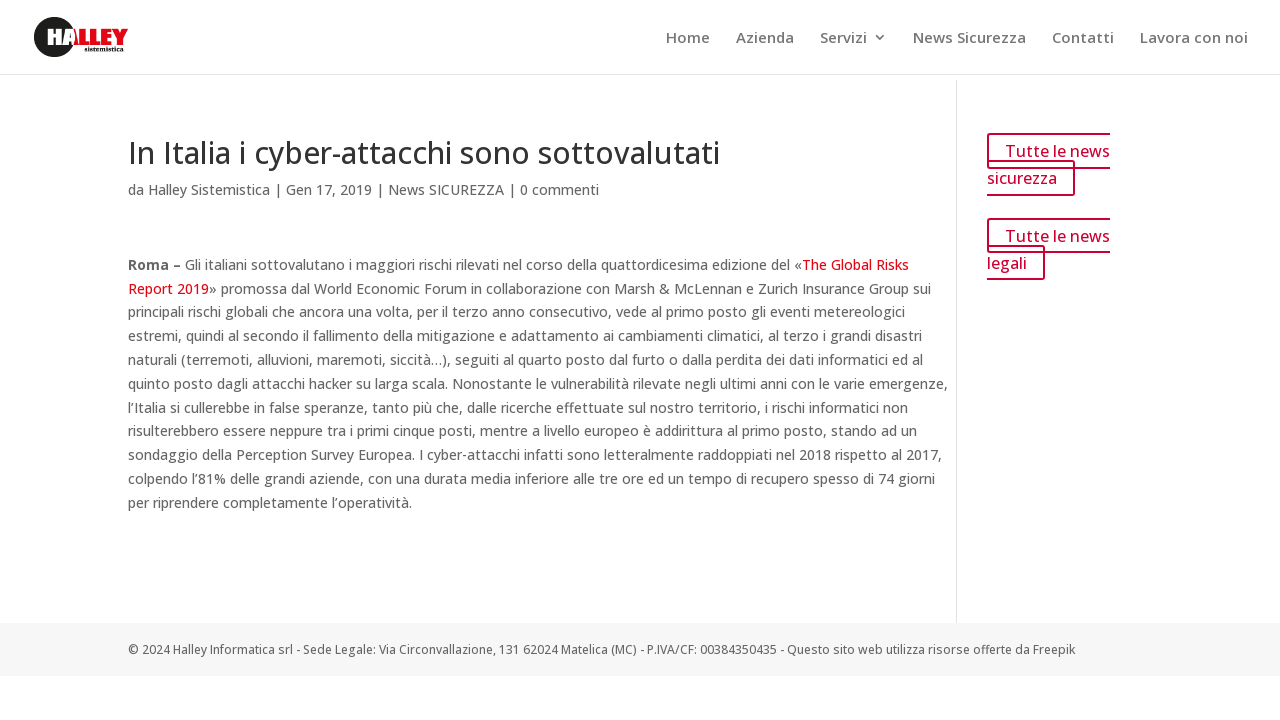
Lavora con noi (1194, 38)
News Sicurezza (969, 38)
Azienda (765, 38)
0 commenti (559, 189)
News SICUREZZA (446, 189)
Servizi (843, 38)
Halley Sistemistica (209, 189)
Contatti (1083, 38)
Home (688, 38)
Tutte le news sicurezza (1048, 164)
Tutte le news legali (1048, 248)
